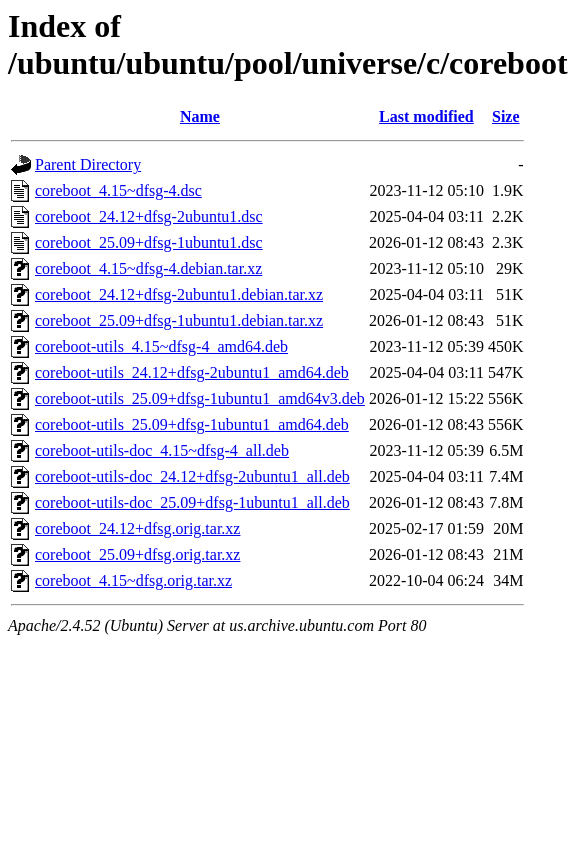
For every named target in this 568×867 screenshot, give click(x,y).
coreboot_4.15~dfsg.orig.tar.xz (133, 580)
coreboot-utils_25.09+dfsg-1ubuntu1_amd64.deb (192, 424)
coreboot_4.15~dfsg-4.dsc (118, 190)
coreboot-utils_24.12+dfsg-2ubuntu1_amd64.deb (192, 372)
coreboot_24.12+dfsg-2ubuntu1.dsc (149, 216)
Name (200, 116)
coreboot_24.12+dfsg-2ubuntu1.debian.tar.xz (179, 294)
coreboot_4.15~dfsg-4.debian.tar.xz (148, 268)
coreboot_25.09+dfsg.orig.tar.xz (137, 554)
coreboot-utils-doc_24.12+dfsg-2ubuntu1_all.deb (192, 476)
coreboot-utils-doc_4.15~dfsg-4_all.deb (162, 450)
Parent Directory (88, 164)
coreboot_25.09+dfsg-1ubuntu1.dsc (149, 242)
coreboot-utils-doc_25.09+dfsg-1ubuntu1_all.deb (192, 502)
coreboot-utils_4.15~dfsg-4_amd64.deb (161, 346)
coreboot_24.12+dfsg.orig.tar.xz (137, 528)
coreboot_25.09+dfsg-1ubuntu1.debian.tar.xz (179, 320)
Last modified (426, 116)
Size (506, 116)
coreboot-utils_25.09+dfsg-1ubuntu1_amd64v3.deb (200, 398)
